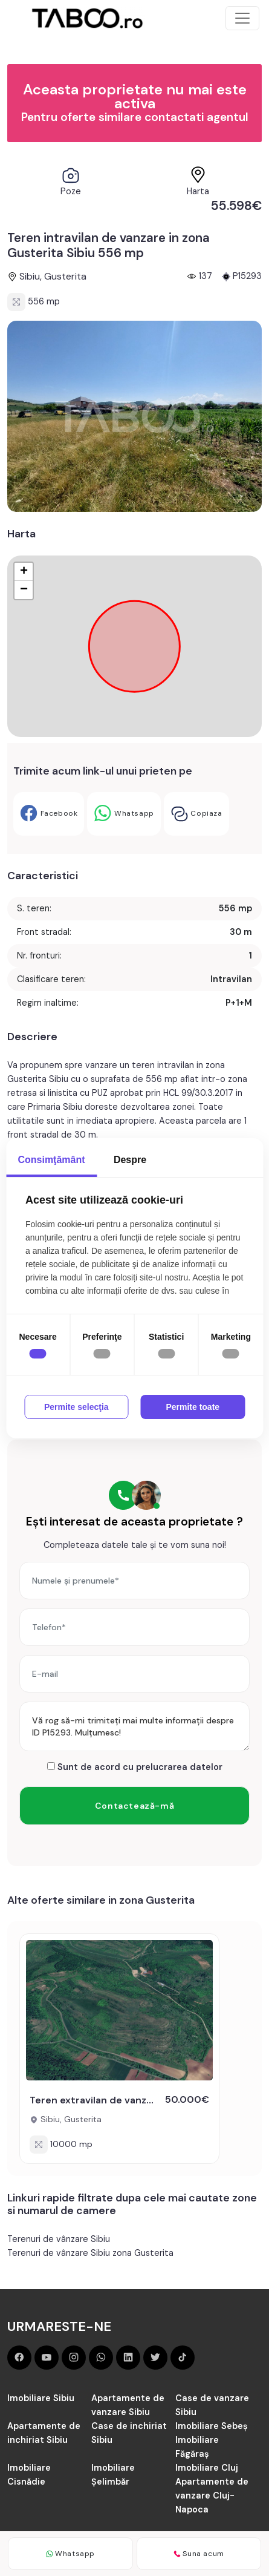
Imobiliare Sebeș (211, 2425)
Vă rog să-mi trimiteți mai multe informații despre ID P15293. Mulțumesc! (134, 1726)
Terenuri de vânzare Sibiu (58, 2239)
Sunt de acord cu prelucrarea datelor (134, 1767)
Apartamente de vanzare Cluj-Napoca (211, 2495)
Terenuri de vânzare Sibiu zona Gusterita (90, 2252)
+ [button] (24, 572)
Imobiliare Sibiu (40, 2398)
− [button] (24, 590)
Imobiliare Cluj (206, 2467)
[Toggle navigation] (242, 18)
